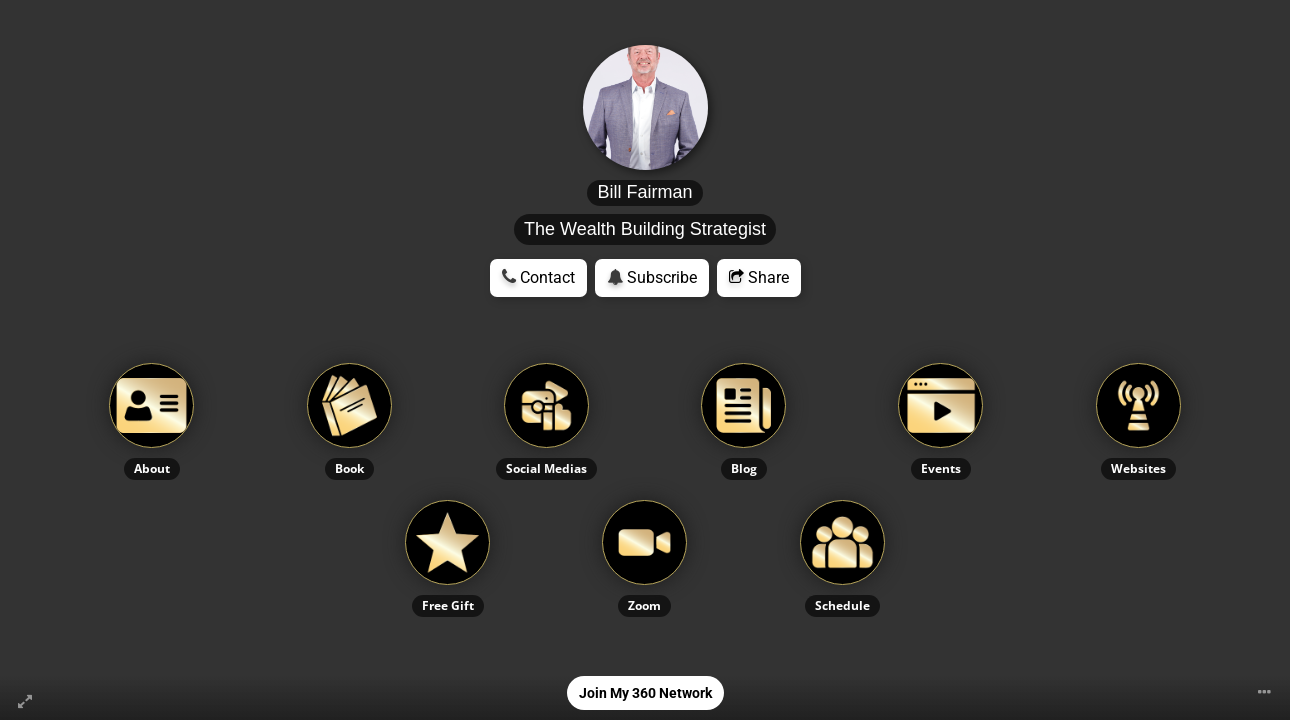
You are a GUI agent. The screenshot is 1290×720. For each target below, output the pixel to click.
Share (759, 277)
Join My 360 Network (645, 693)
